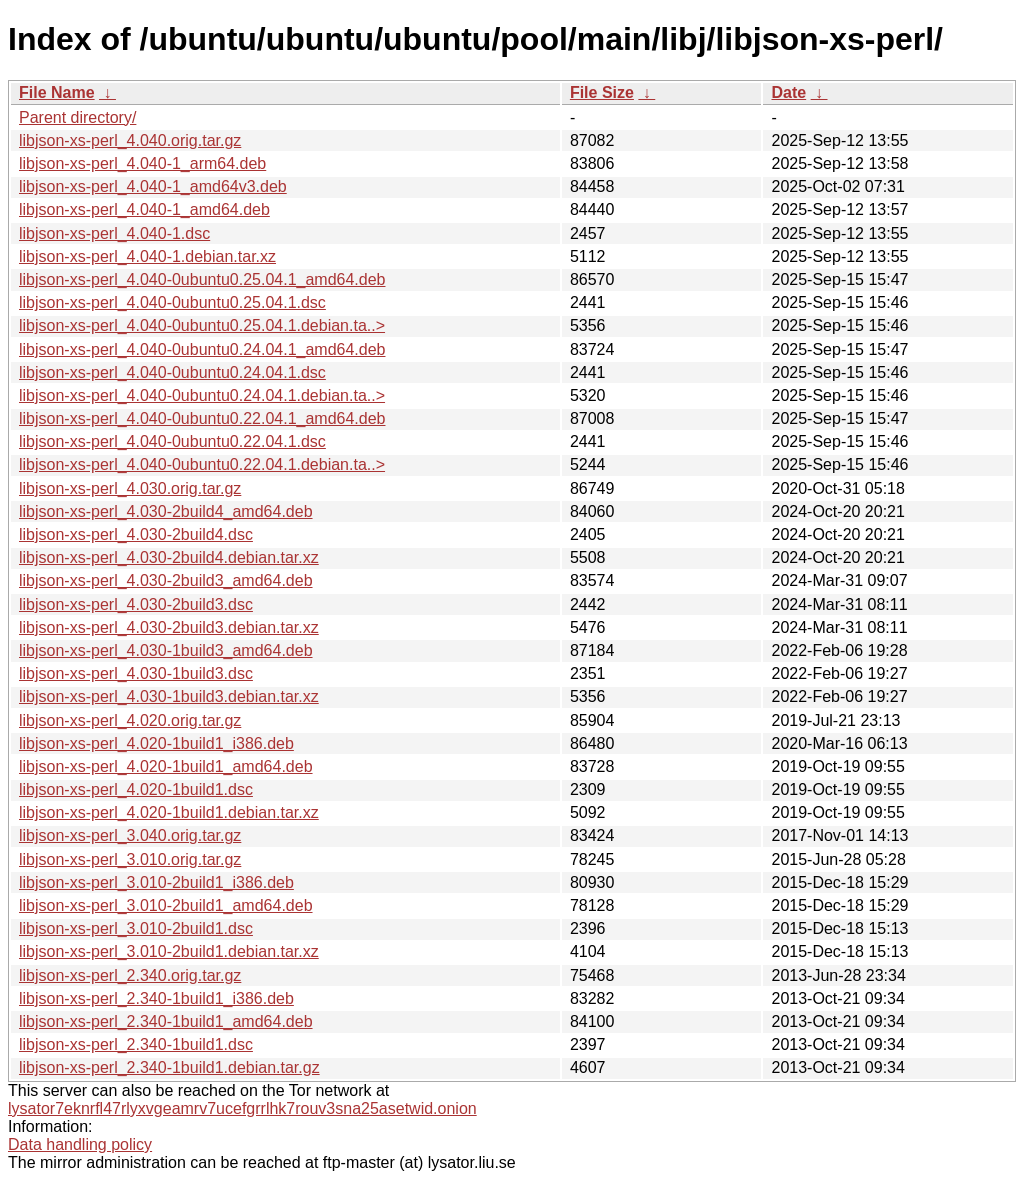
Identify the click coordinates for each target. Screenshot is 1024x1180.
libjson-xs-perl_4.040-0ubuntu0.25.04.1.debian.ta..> (202, 325)
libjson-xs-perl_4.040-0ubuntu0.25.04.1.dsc (172, 302)
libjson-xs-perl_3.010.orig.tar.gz (130, 859)
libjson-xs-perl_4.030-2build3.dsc (136, 604)
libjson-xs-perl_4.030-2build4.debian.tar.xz (169, 557)
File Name (57, 92)
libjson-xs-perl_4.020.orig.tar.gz (130, 720)
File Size (602, 92)
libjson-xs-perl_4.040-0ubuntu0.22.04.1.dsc (172, 441)
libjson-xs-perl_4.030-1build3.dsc (136, 673)
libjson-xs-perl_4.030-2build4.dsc (136, 534)
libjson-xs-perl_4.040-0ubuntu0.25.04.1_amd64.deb (202, 279)
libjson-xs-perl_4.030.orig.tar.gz (130, 488)
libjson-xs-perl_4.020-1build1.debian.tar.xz (169, 812)
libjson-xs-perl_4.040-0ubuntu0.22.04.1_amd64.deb (202, 418)
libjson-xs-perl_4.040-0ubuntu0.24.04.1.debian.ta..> (202, 395)
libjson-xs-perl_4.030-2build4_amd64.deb (166, 511)
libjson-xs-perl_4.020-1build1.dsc (136, 789)
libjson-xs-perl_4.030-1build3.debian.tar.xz (169, 696)
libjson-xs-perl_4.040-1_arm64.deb (142, 163)
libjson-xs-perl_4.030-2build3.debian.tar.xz (169, 627)
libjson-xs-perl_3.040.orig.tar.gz (130, 835)
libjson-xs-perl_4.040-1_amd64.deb (144, 209)
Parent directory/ (77, 117)
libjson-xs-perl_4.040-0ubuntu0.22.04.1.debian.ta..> (202, 464)
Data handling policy (80, 1144)
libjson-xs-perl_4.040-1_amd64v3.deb (153, 186)
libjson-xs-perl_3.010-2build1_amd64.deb (166, 905)
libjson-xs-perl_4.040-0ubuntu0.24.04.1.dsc (172, 372)
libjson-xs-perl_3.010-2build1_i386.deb (156, 882)
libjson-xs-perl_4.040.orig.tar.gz (130, 140)
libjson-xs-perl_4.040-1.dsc (114, 233)
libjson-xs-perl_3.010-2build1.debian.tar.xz (169, 951)
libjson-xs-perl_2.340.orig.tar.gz (130, 975)
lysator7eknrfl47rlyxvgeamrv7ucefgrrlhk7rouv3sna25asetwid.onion (242, 1108)
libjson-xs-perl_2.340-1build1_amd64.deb (166, 1021)
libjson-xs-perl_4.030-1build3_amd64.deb (166, 650)
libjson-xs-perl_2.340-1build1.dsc (136, 1044)
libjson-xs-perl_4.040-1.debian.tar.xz (147, 256)
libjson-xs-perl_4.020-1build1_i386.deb (156, 743)
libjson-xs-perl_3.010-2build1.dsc (136, 928)
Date (788, 92)
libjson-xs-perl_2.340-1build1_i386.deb (156, 998)
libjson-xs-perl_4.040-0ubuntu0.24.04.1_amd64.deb (202, 349)
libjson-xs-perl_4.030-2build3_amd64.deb (166, 580)
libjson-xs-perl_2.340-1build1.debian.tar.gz (169, 1067)
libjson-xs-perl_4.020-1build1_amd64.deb (166, 766)
